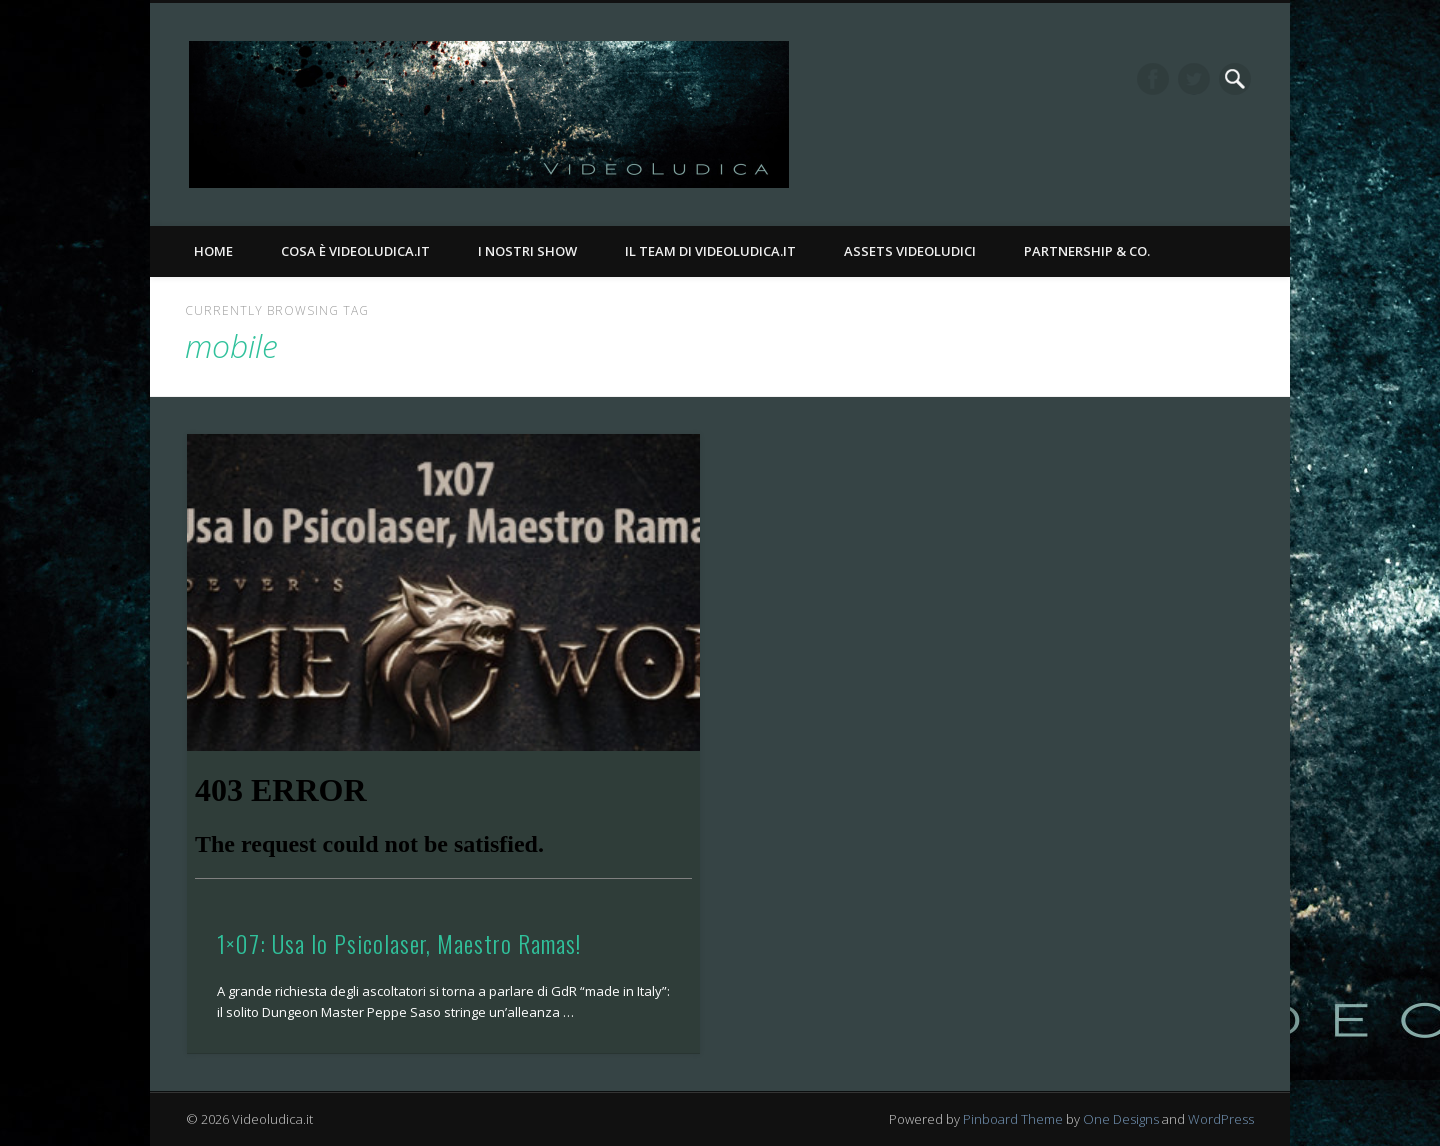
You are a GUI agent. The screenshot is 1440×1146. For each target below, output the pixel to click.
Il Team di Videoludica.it (710, 251)
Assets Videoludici (910, 251)
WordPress (1221, 1119)
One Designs (1121, 1119)
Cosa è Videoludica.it (355, 251)
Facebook (1153, 79)
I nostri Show (527, 251)
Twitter (1194, 79)
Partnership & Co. (1087, 251)
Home (213, 251)
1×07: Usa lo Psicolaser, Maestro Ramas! (399, 943)
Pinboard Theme (1013, 1119)
